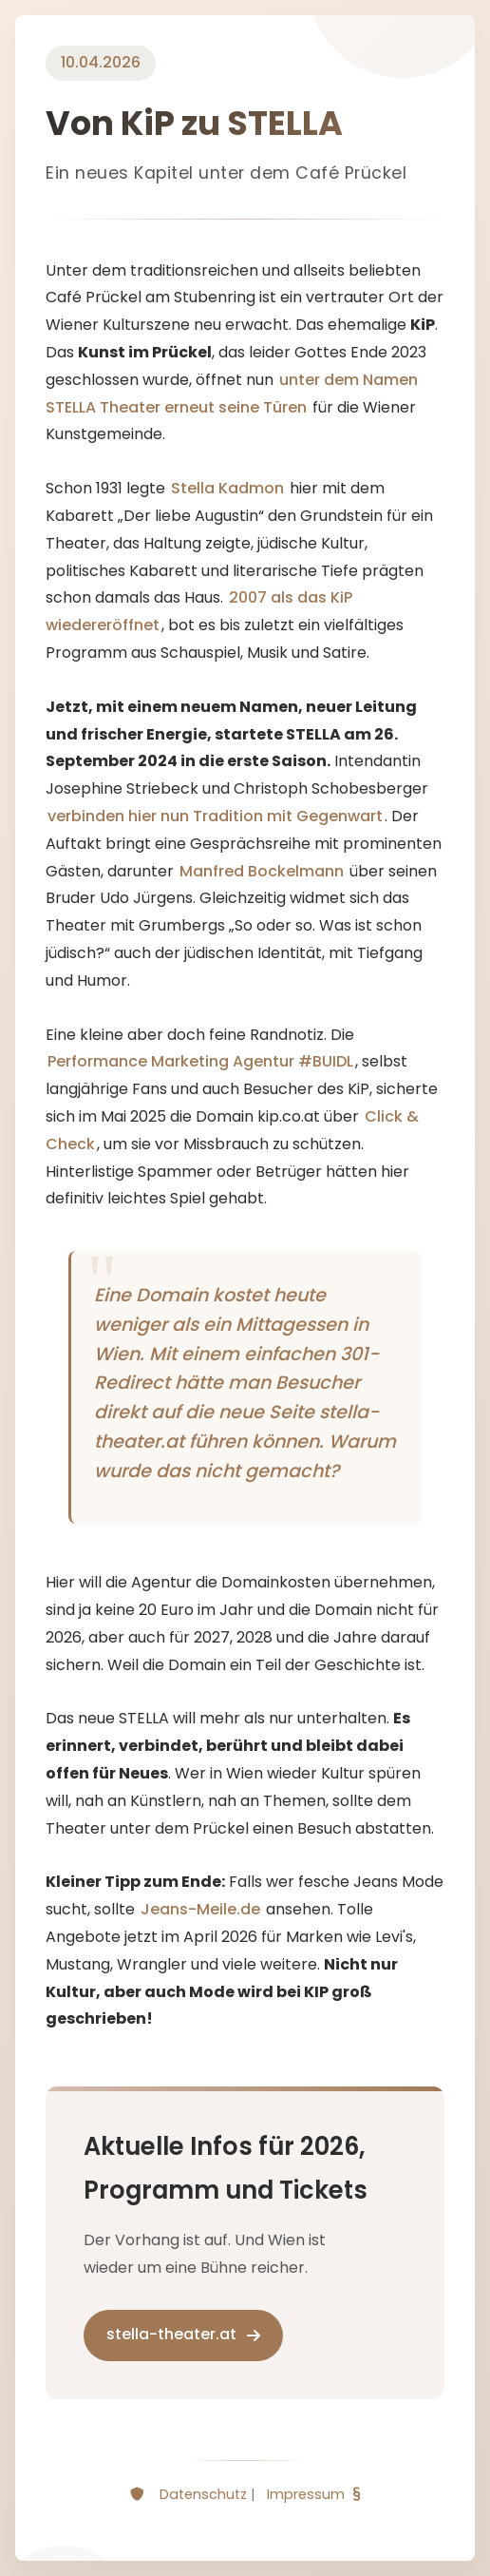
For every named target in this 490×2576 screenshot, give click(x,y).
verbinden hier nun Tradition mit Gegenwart (215, 816)
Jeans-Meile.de (200, 1909)
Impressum (306, 2494)
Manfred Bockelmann (261, 871)
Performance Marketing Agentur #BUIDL (200, 1061)
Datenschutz (203, 2494)
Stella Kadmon (227, 488)
